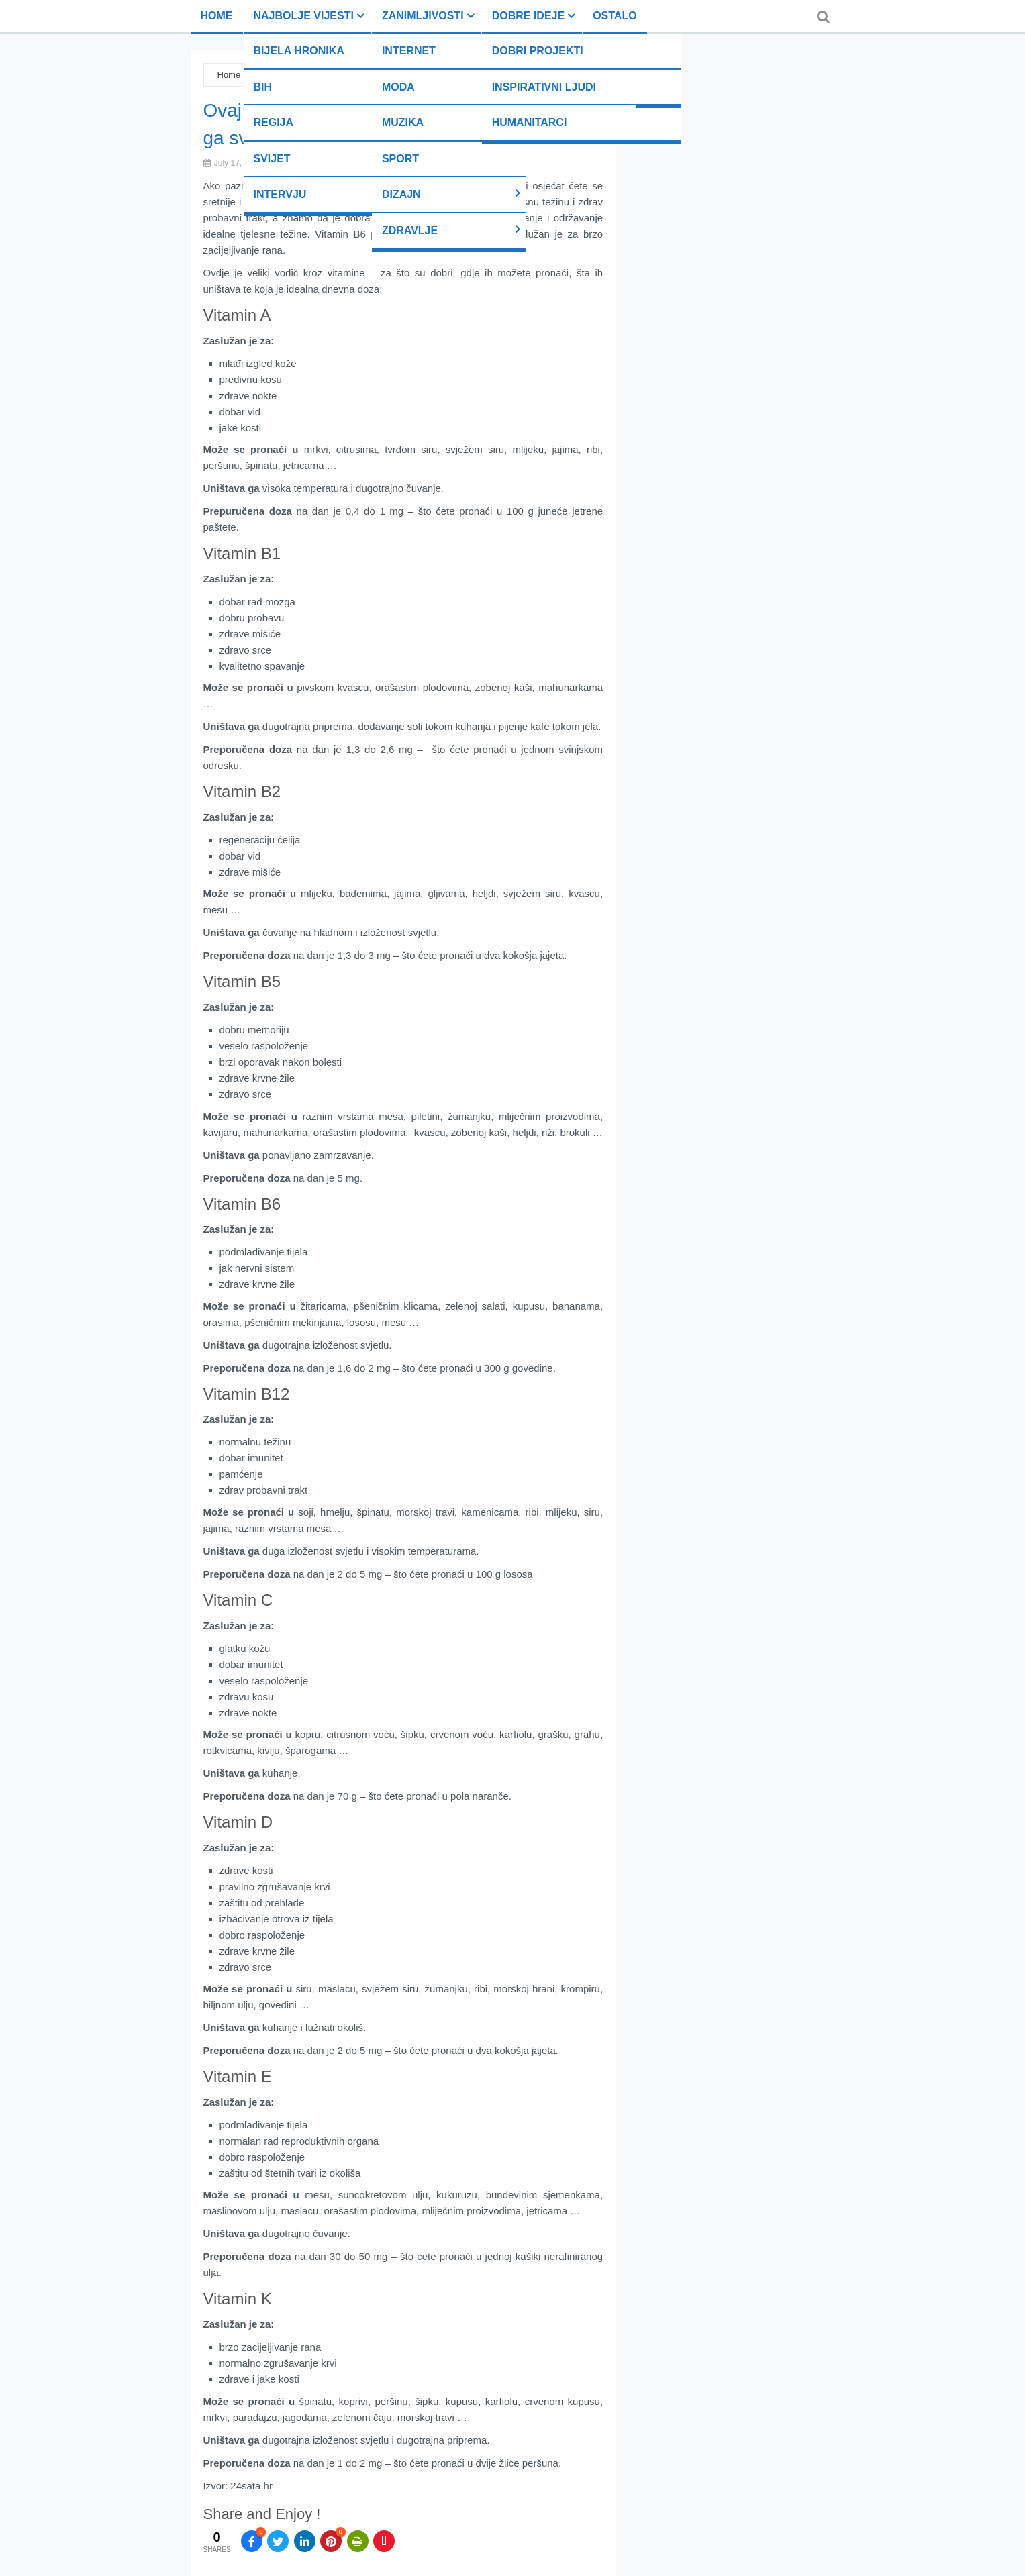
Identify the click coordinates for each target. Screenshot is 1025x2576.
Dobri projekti (537, 50)
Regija (274, 122)
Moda (398, 87)
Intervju (280, 194)
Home (217, 15)
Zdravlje (410, 230)
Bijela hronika (299, 50)
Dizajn (401, 194)
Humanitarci (529, 122)
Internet (409, 50)
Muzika (403, 122)
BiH (263, 87)
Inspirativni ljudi (544, 87)
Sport (400, 158)
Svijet (272, 158)
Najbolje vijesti (304, 15)
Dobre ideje (528, 15)
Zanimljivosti (423, 15)
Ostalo (614, 15)
